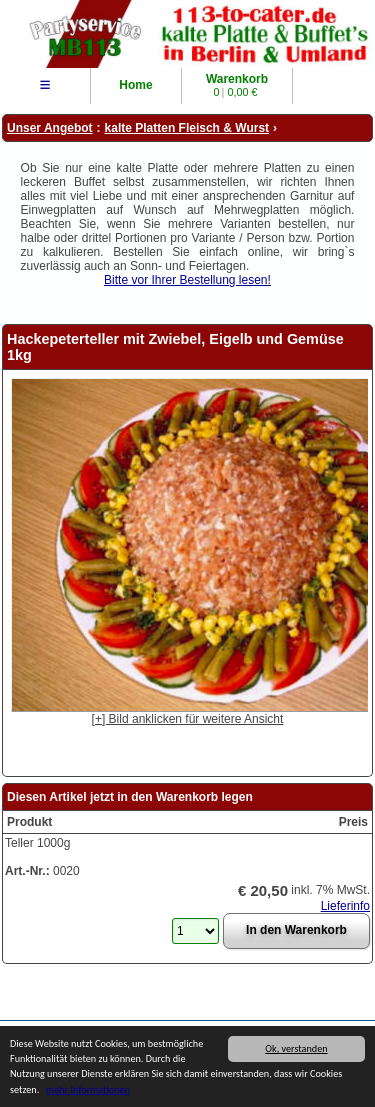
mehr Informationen (88, 1092)
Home (135, 85)
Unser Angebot (50, 128)
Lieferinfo (345, 906)
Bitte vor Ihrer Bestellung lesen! (187, 280)
